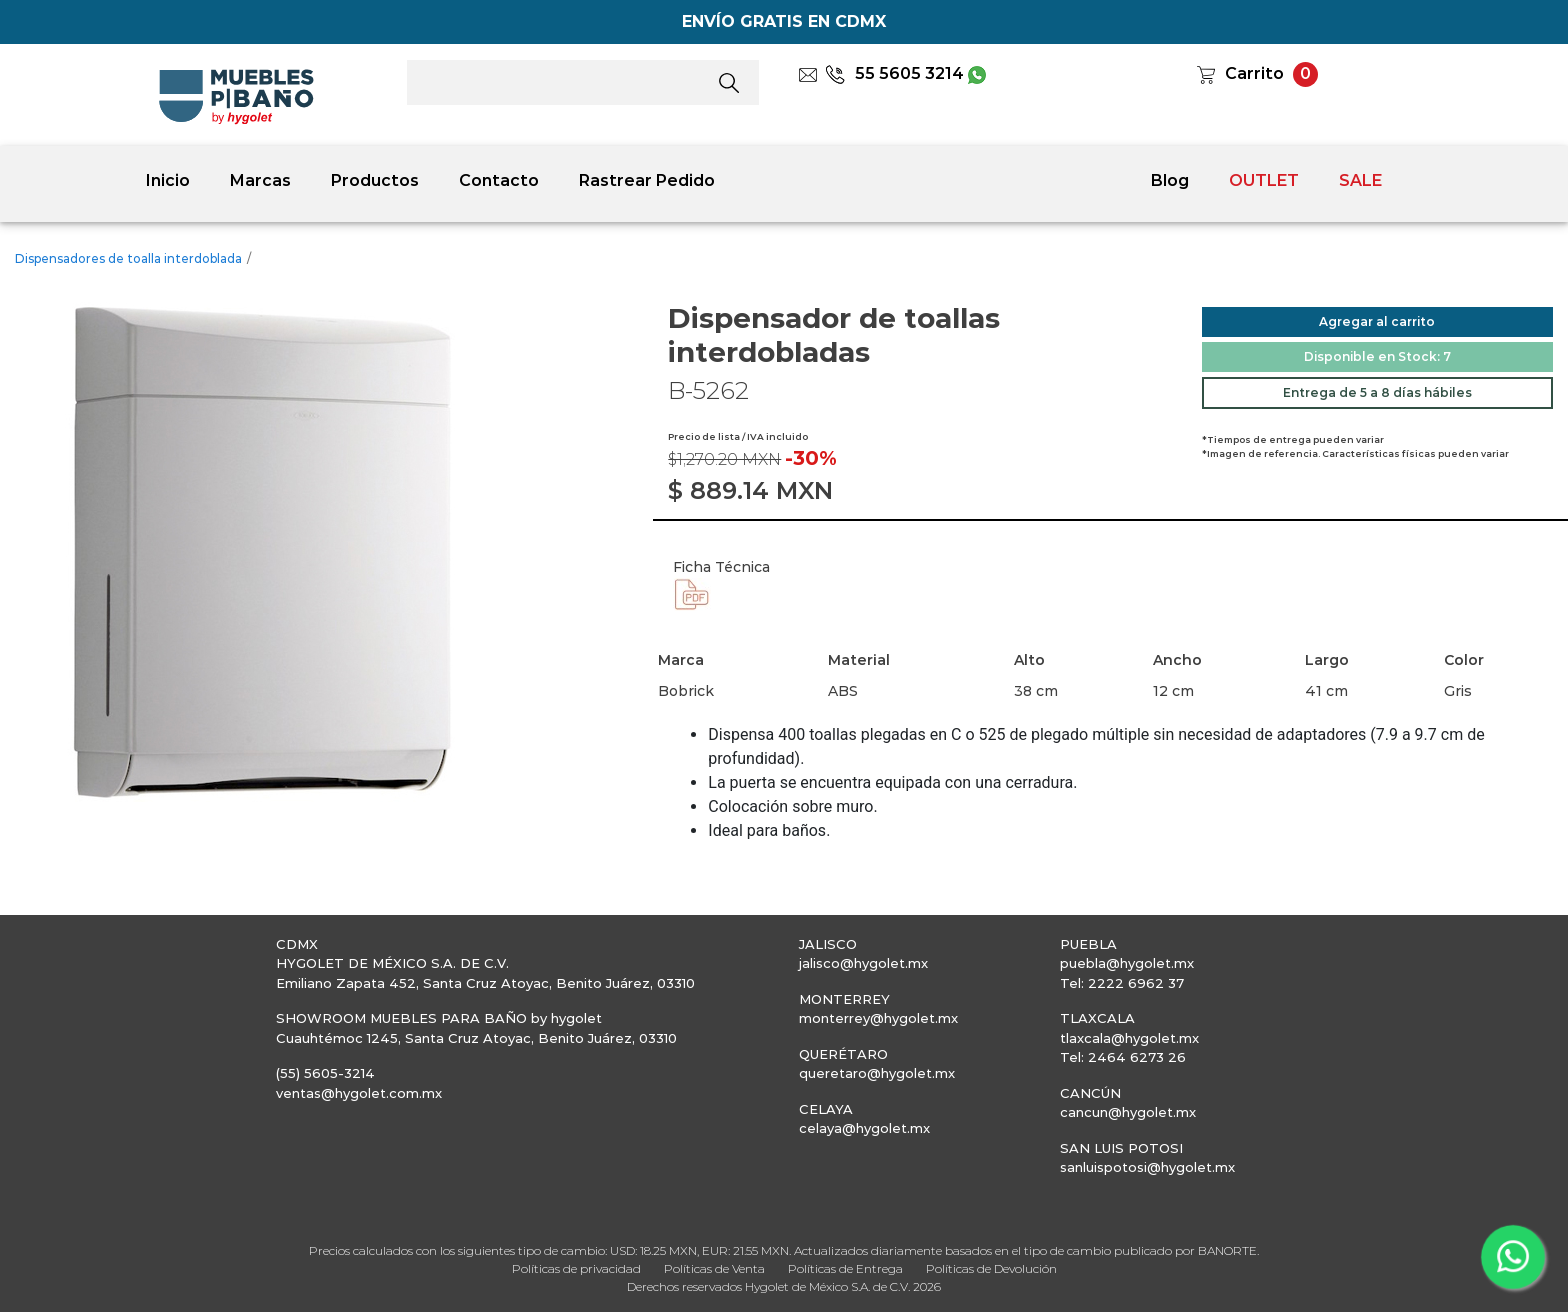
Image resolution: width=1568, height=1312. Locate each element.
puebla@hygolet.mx (1127, 963)
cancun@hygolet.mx (1128, 1112)
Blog (1170, 180)
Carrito (1254, 73)
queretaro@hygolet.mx (877, 1073)
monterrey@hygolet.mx (878, 1018)
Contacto (499, 180)
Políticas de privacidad (576, 1268)
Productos (375, 180)
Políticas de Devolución (991, 1268)
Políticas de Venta (714, 1268)
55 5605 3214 (894, 73)
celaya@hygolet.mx (864, 1128)
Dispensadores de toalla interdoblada (128, 258)
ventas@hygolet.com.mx (359, 1093)
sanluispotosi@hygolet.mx (1147, 1167)
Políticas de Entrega (845, 1268)
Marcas (260, 180)
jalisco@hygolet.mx (863, 963)
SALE (1360, 180)
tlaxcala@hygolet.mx (1129, 1038)
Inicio (168, 180)
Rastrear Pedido (647, 180)
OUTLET (1264, 180)
